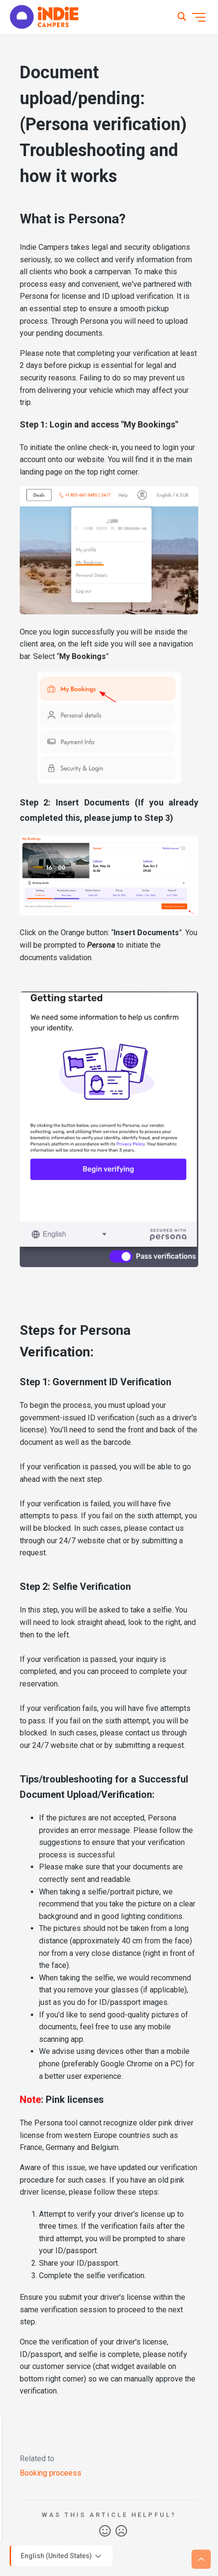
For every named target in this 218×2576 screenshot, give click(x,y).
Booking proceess (50, 2473)
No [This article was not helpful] (121, 2531)
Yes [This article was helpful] (105, 2531)
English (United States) (62, 2556)
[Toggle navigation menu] (198, 17)
